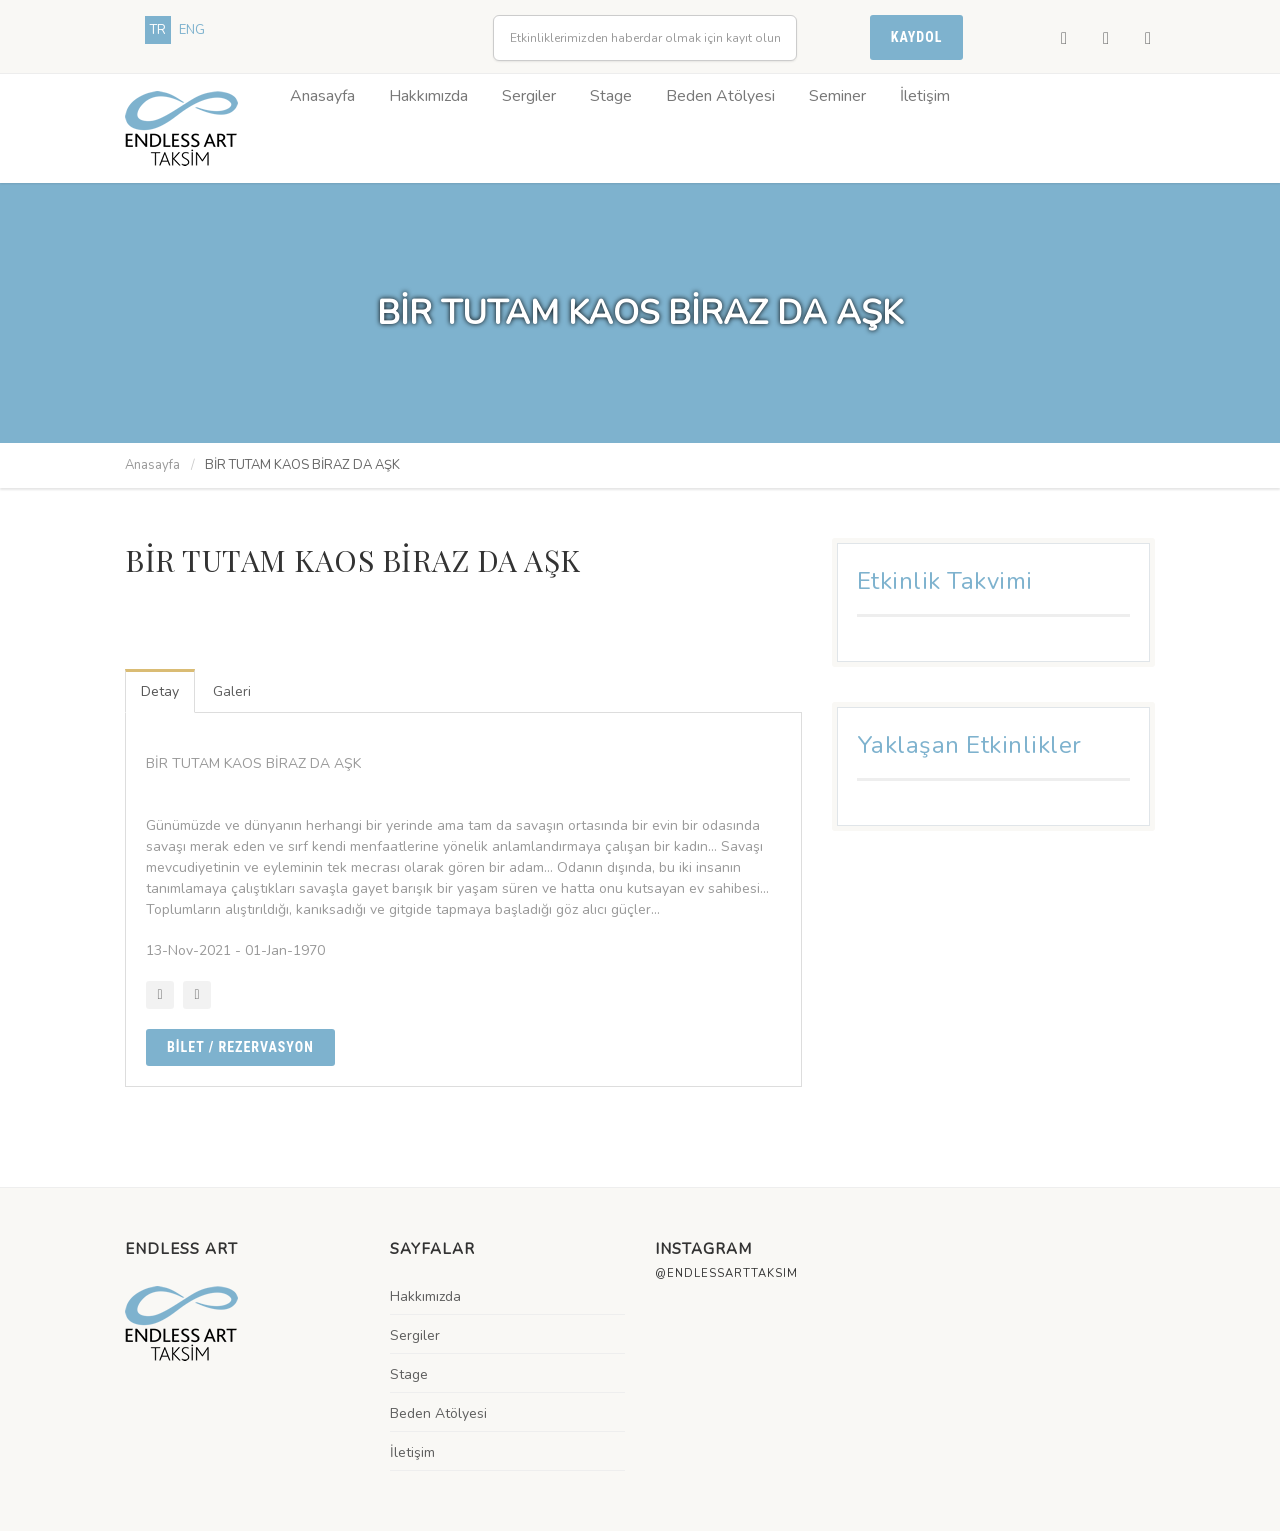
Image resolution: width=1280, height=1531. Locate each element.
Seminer (837, 96)
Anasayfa (322, 96)
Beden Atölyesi (720, 96)
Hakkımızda (428, 96)
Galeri (232, 691)
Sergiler (529, 96)
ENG (192, 30)
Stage (611, 96)
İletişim (925, 96)
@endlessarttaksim (726, 1273)
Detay (160, 691)
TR (158, 30)
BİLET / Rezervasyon (240, 1047)
